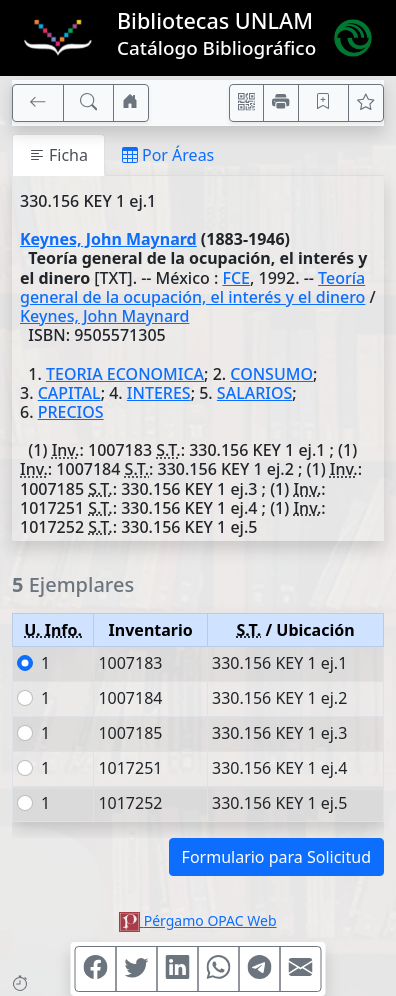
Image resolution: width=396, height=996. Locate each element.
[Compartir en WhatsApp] (219, 969)
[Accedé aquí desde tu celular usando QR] (247, 103)
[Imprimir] (281, 103)
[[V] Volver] (38, 103)
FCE (236, 278)
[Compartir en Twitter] (137, 969)
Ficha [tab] (58, 155)
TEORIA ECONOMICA (125, 374)
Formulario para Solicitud (276, 857)
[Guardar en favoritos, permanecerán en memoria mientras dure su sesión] (324, 103)
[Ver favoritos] (366, 103)
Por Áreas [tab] (168, 155)
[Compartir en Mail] (301, 969)
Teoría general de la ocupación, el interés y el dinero (192, 287)
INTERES (159, 393)
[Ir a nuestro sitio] (131, 103)
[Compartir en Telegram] (260, 969)
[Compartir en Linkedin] (178, 969)
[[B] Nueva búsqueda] (89, 103)
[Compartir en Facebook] (96, 969)
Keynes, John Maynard (108, 239)
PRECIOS (71, 412)
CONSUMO (271, 374)
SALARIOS (254, 393)
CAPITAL (69, 393)
